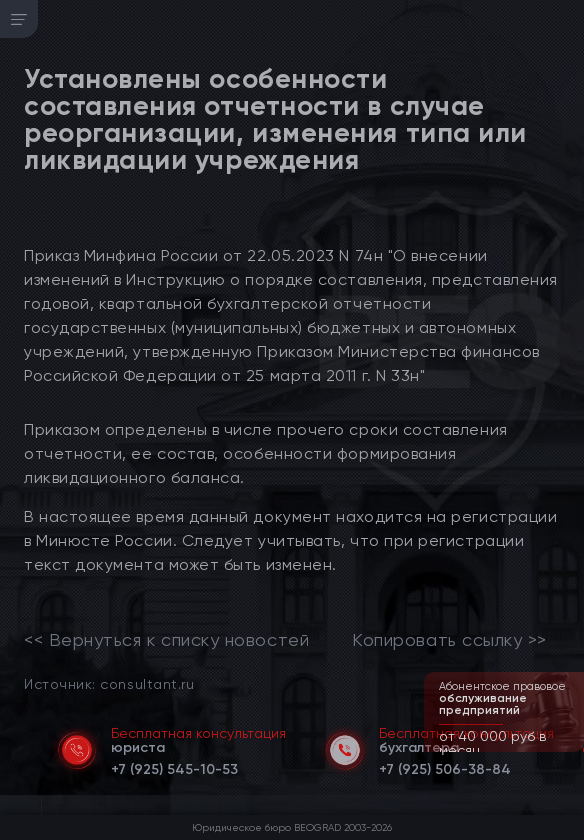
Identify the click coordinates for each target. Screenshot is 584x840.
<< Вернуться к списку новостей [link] (166, 640)
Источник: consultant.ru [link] (109, 683)
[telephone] (174, 766)
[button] (571, 750)
